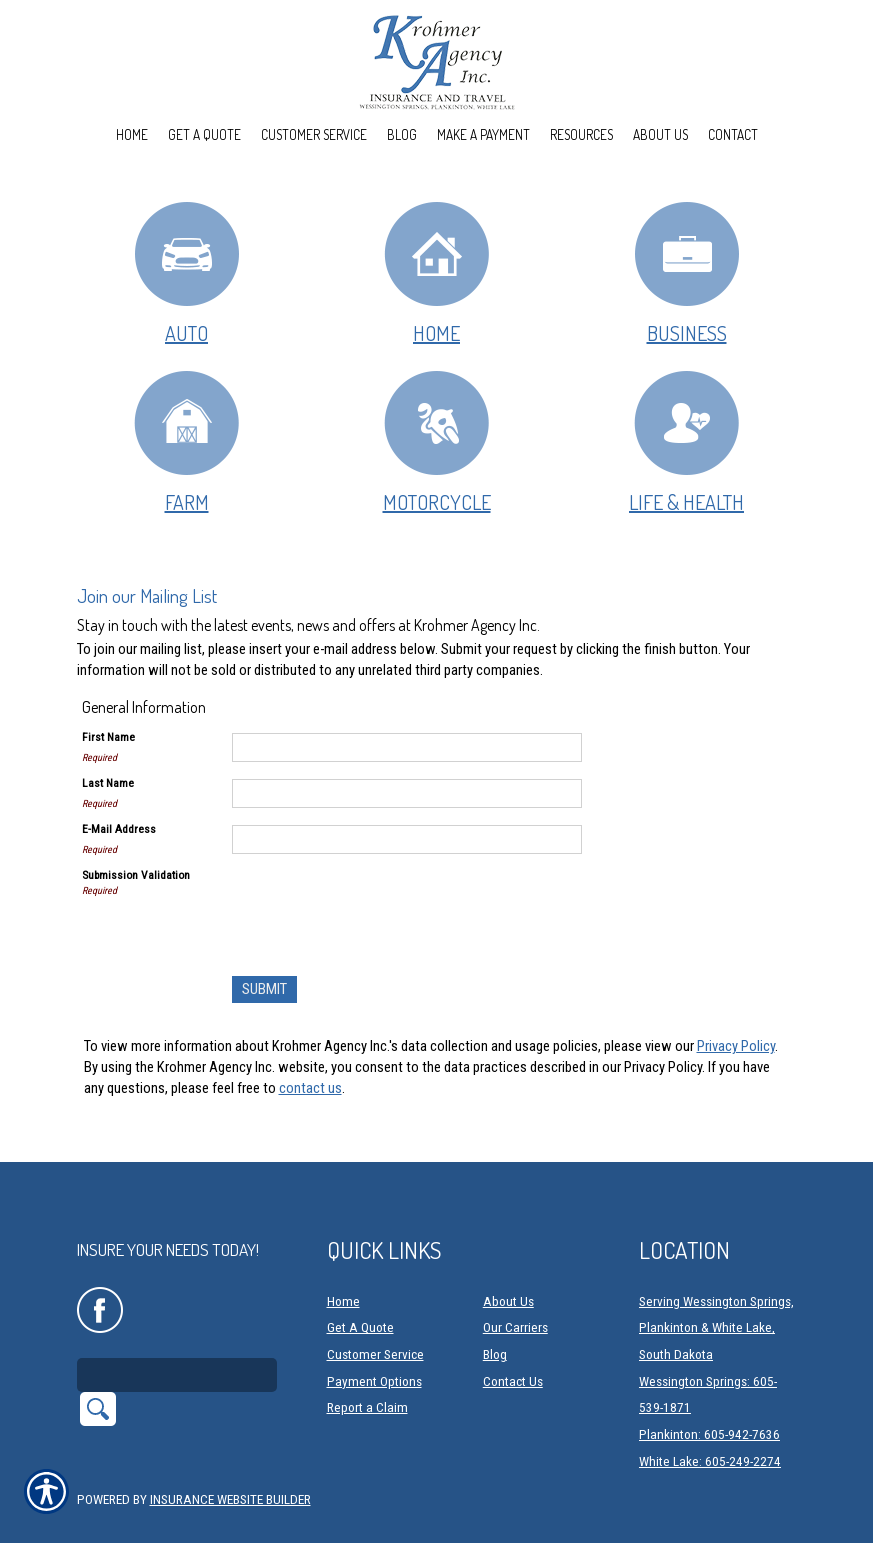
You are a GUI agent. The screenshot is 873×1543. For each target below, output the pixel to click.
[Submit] (264, 989)
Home (436, 272)
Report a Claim (367, 1366)
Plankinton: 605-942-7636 (709, 1393)
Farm (186, 441)
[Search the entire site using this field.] (177, 1334)
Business (687, 272)
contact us (310, 1088)
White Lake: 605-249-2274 (710, 1420)
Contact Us (513, 1340)
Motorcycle (436, 441)
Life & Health (686, 441)
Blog (495, 1313)
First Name (108, 737)
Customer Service (375, 1313)
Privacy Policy (736, 1046)
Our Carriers (515, 1286)
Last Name (108, 783)
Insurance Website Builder (230, 1458)
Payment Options (374, 1340)
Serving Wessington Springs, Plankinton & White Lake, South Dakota (716, 1287)
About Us (508, 1260)
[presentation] (384, 906)
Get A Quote (360, 1286)
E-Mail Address (119, 829)
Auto (187, 272)
